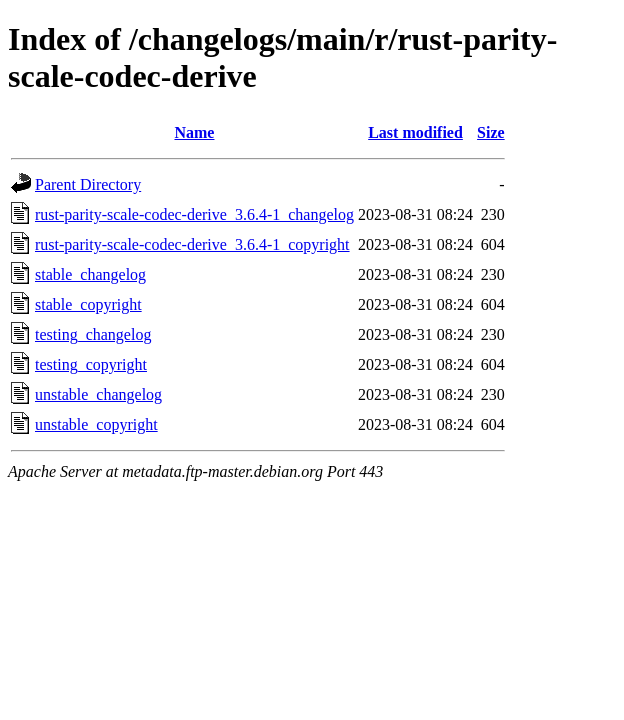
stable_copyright (88, 304)
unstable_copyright (96, 424)
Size (491, 132)
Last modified (415, 132)
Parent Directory (88, 184)
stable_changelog (90, 274)
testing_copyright (91, 364)
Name (194, 132)
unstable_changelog (98, 394)
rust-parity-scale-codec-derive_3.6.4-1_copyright (192, 244)
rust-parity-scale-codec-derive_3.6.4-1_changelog (194, 214)
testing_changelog (93, 334)
